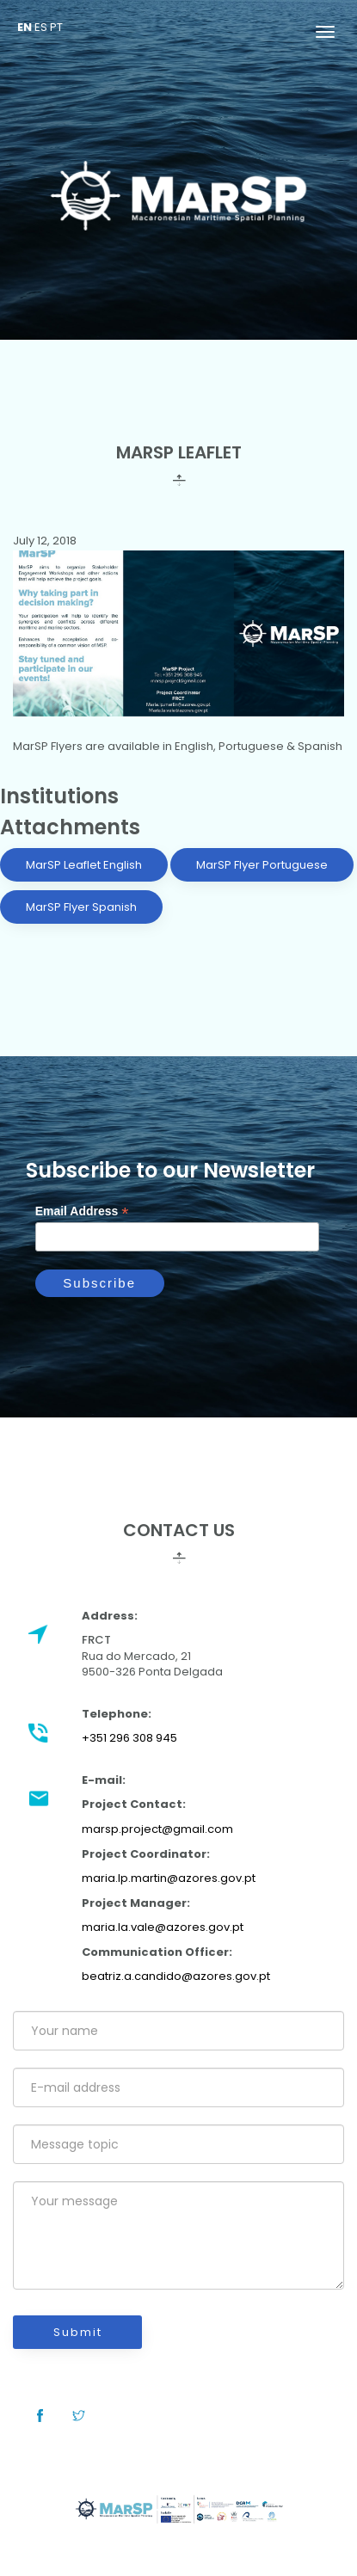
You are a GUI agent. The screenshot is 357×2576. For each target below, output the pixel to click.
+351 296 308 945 (129, 1738)
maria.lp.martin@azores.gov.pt (168, 1878)
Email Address (82, 1211)
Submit (77, 2332)
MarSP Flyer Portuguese (262, 865)
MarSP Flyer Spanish (81, 907)
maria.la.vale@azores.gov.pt (162, 1927)
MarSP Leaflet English (84, 865)
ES (40, 27)
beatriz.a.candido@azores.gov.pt (176, 1976)
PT (56, 27)
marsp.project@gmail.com (157, 1829)
